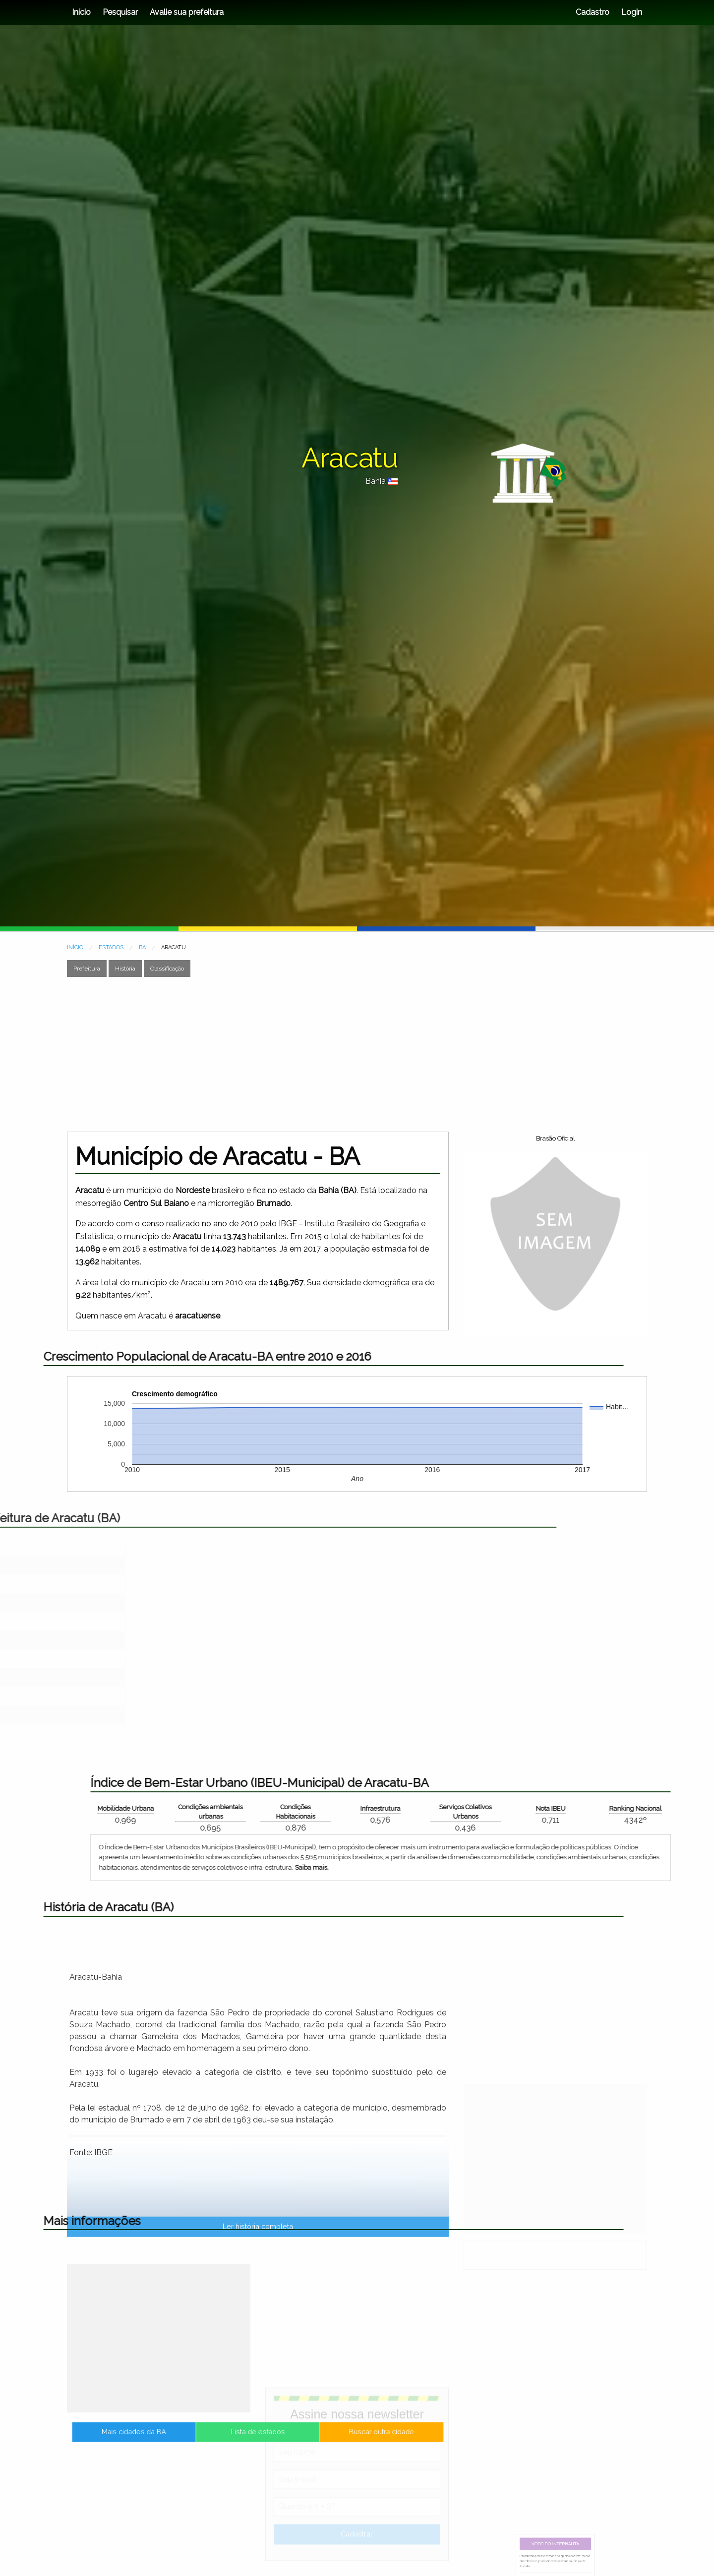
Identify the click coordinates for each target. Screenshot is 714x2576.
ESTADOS (111, 947)
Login (630, 12)
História (125, 968)
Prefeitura (86, 968)
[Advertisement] (357, 1054)
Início (81, 12)
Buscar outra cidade (319, 2442)
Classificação (167, 968)
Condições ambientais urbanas (628, 1811)
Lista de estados (257, 2442)
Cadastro (592, 12)
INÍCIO (75, 947)
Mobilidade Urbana (544, 1808)
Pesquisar (120, 12)
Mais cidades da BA (196, 2442)
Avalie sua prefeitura (187, 12)
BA (142, 947)
